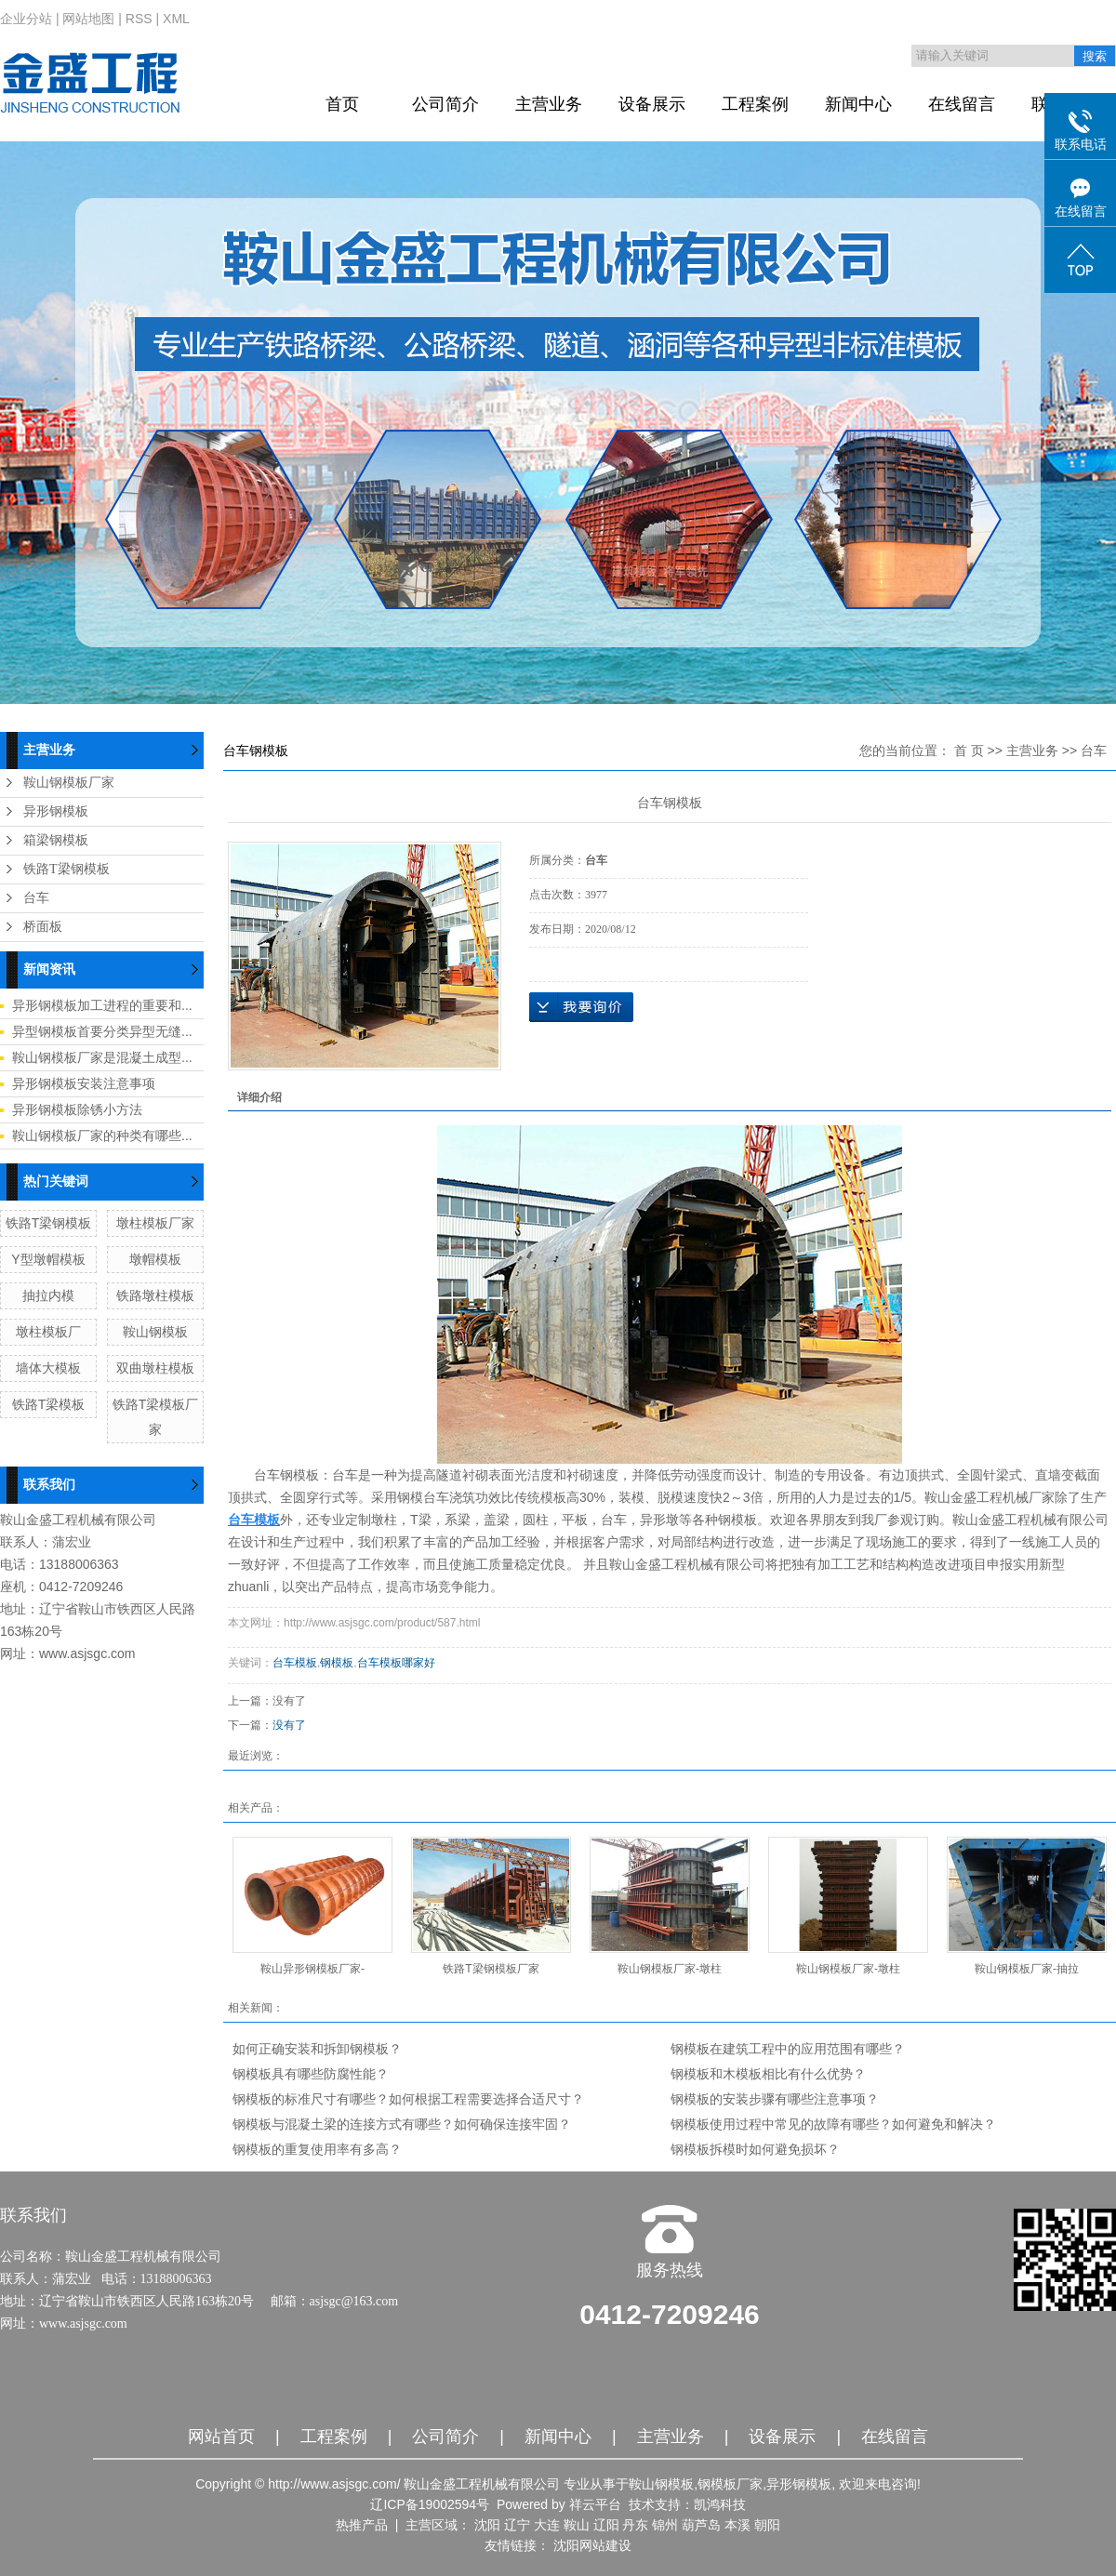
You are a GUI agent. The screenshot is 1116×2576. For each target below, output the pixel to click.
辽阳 (606, 2524)
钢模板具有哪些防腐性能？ (310, 2073)
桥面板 (42, 927)
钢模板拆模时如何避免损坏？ (755, 2149)
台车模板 (294, 1662)
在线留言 (961, 104)
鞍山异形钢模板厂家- (312, 1968)
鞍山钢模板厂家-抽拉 (1027, 1968)
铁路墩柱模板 (155, 1295)
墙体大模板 (48, 1368)
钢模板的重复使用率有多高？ (317, 2149)
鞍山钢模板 (155, 1331)
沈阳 (487, 2524)
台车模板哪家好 (396, 1662)
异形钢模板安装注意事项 (83, 1083)
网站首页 (221, 2436)
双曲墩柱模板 (155, 1368)
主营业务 (548, 104)
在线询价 (581, 1007)
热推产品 (362, 2524)
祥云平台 (595, 2504)
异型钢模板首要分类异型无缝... (102, 1031)
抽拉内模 (48, 1295)
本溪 (737, 2524)
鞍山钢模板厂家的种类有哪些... (102, 1135)
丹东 (635, 2524)
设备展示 (651, 104)
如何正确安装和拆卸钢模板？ (317, 2048)
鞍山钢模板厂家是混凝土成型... (102, 1057)
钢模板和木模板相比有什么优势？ (768, 2073)
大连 (547, 2524)
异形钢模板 (55, 811)
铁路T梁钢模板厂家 (490, 1968)
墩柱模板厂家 (155, 1222)
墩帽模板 (155, 1259)
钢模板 (336, 1662)
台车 (36, 898)
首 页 (969, 750)
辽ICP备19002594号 (429, 2504)
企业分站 (26, 18)
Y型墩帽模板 (48, 1259)
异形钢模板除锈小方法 (77, 1109)
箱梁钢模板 (55, 840)
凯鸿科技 (720, 2504)
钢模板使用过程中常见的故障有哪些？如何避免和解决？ (833, 2124)
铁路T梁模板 (49, 1404)
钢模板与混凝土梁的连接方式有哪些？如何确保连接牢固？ (401, 2124)
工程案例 (755, 104)
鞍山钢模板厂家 (68, 783)
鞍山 (577, 2524)
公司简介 (445, 104)
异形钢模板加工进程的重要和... (102, 1005)
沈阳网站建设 (592, 2545)
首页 (342, 104)
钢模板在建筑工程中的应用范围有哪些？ (788, 2048)
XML (176, 18)
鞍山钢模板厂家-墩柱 (670, 1968)
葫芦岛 (701, 2524)
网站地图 (88, 18)
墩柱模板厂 (48, 1331)
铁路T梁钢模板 (66, 869)
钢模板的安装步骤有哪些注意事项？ (775, 2098)
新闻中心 (858, 104)
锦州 (665, 2524)
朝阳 (767, 2524)
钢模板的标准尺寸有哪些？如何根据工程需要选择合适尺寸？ (408, 2098)
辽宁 (517, 2524)
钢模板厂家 (730, 2483)
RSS (139, 18)
